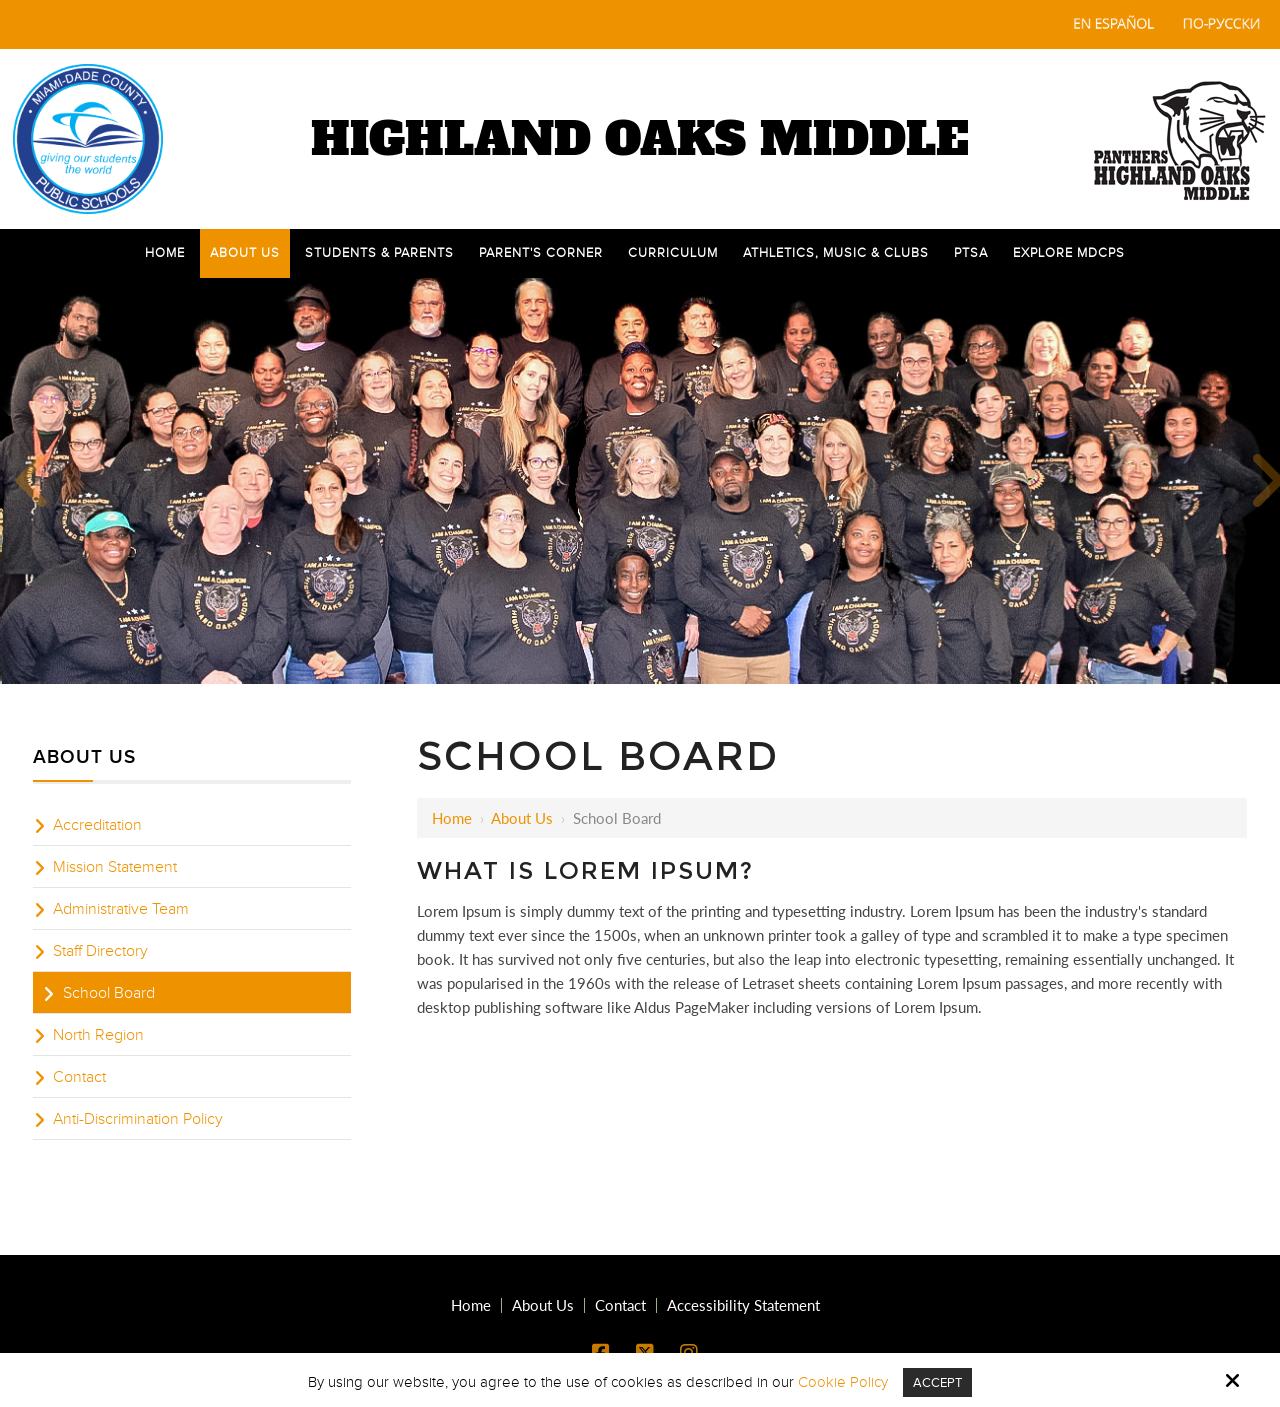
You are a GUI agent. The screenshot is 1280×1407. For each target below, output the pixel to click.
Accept (938, 1382)
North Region (98, 1035)
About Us (522, 818)
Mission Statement (115, 867)
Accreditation (97, 825)
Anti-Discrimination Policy (138, 1119)
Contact (79, 1077)
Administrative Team (121, 909)
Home (452, 818)
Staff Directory (100, 951)
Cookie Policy (840, 1382)
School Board (109, 993)
